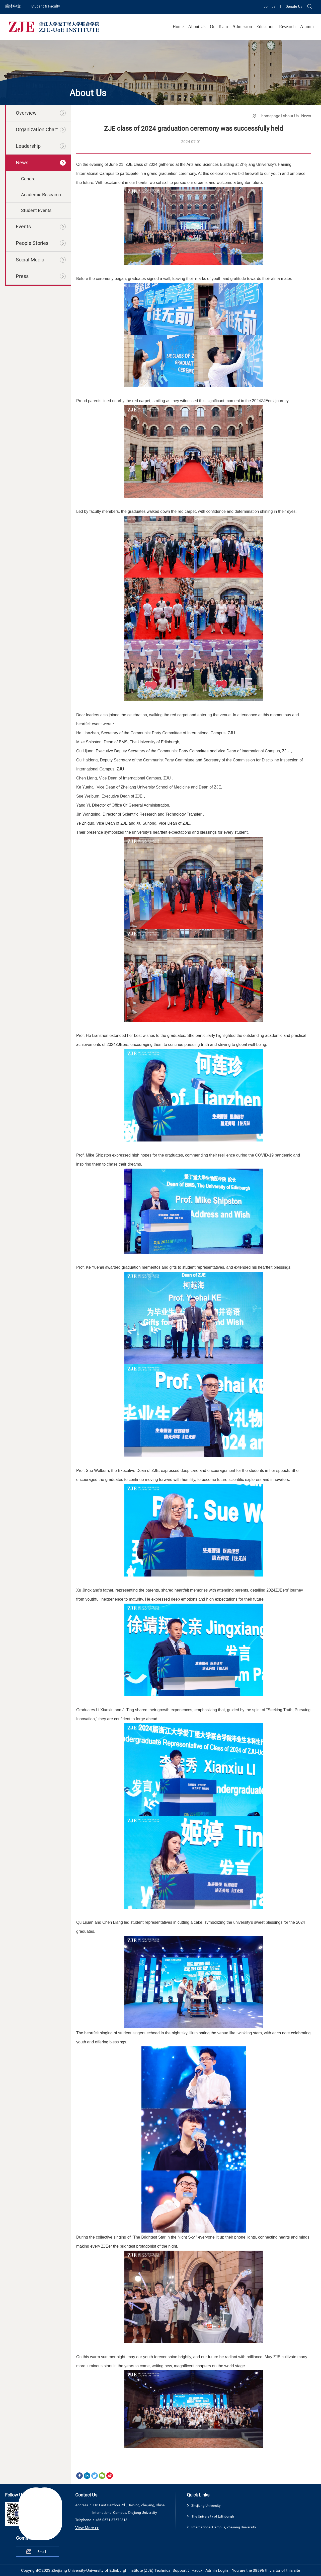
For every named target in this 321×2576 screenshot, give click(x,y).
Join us (270, 6)
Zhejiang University (206, 2505)
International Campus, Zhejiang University (223, 2527)
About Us (197, 26)
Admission (242, 26)
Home (178, 26)
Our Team (219, 26)
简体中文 (13, 6)
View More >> (87, 2527)
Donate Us (294, 6)
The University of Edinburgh (212, 2516)
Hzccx (197, 2570)
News (306, 115)
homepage (270, 115)
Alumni (307, 26)
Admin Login (216, 2570)
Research (287, 26)
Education (265, 26)
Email (41, 2552)
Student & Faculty (45, 6)
